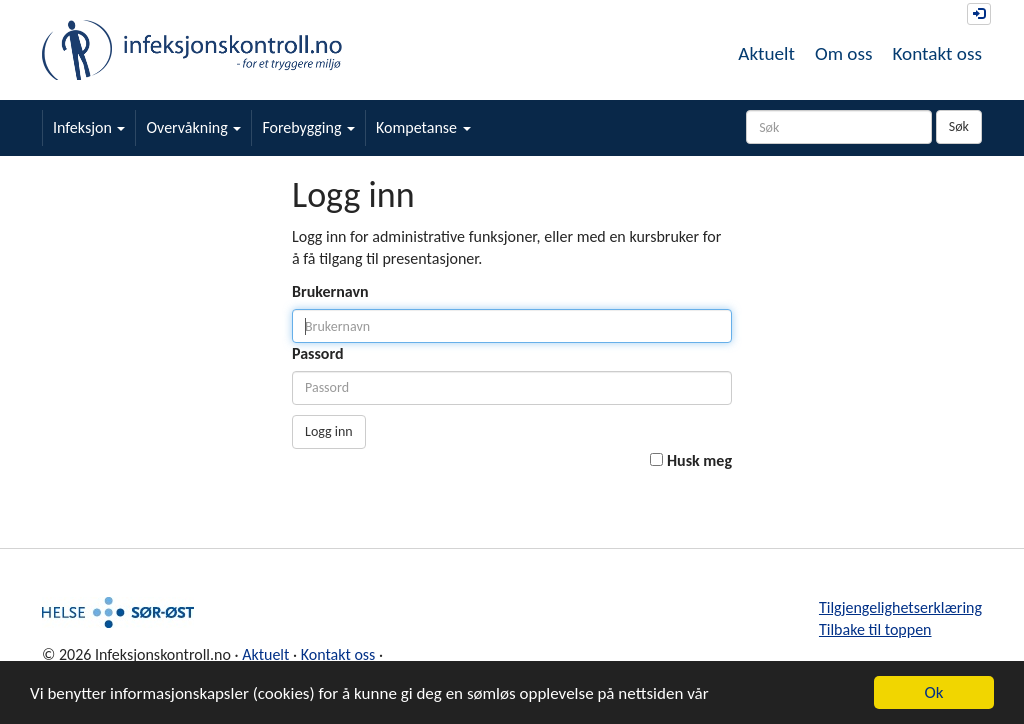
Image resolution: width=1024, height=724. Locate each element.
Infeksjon (89, 127)
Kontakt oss (937, 53)
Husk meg (699, 460)
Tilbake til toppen (875, 629)
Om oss (844, 53)
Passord (318, 353)
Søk (959, 126)
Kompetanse (423, 127)
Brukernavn (330, 291)
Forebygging (308, 127)
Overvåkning (193, 127)
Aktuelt (766, 53)
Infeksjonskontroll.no (192, 50)
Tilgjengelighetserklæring (900, 607)
